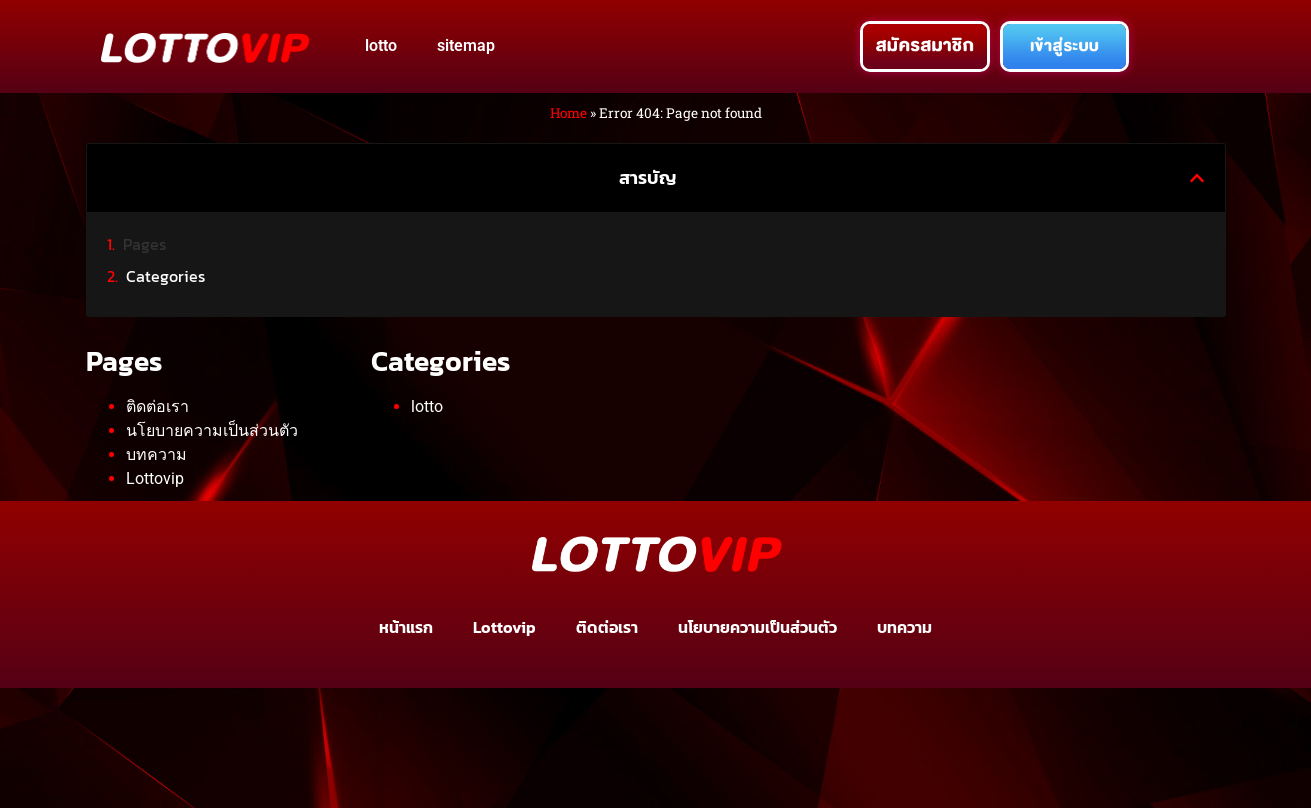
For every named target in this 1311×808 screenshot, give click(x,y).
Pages (144, 244)
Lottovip (155, 478)
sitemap (466, 45)
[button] (1197, 178)
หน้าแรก (406, 627)
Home (568, 113)
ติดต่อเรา (157, 406)
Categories (165, 276)
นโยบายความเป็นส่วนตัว (212, 430)
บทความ (156, 454)
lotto (381, 45)
